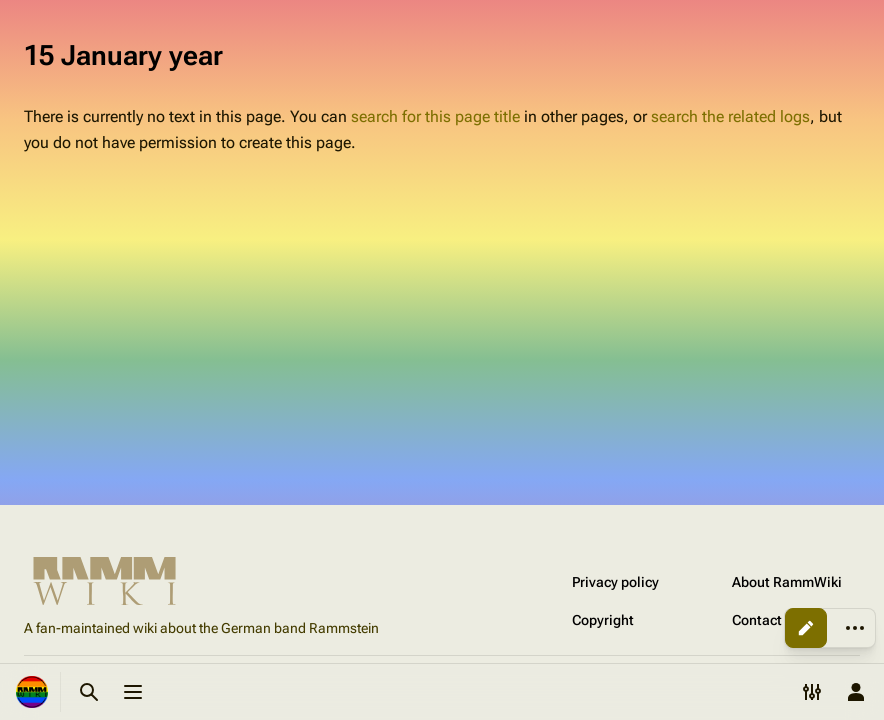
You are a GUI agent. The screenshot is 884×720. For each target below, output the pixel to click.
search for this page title (435, 116)
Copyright (603, 620)
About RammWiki (787, 582)
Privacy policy (615, 582)
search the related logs (730, 116)
